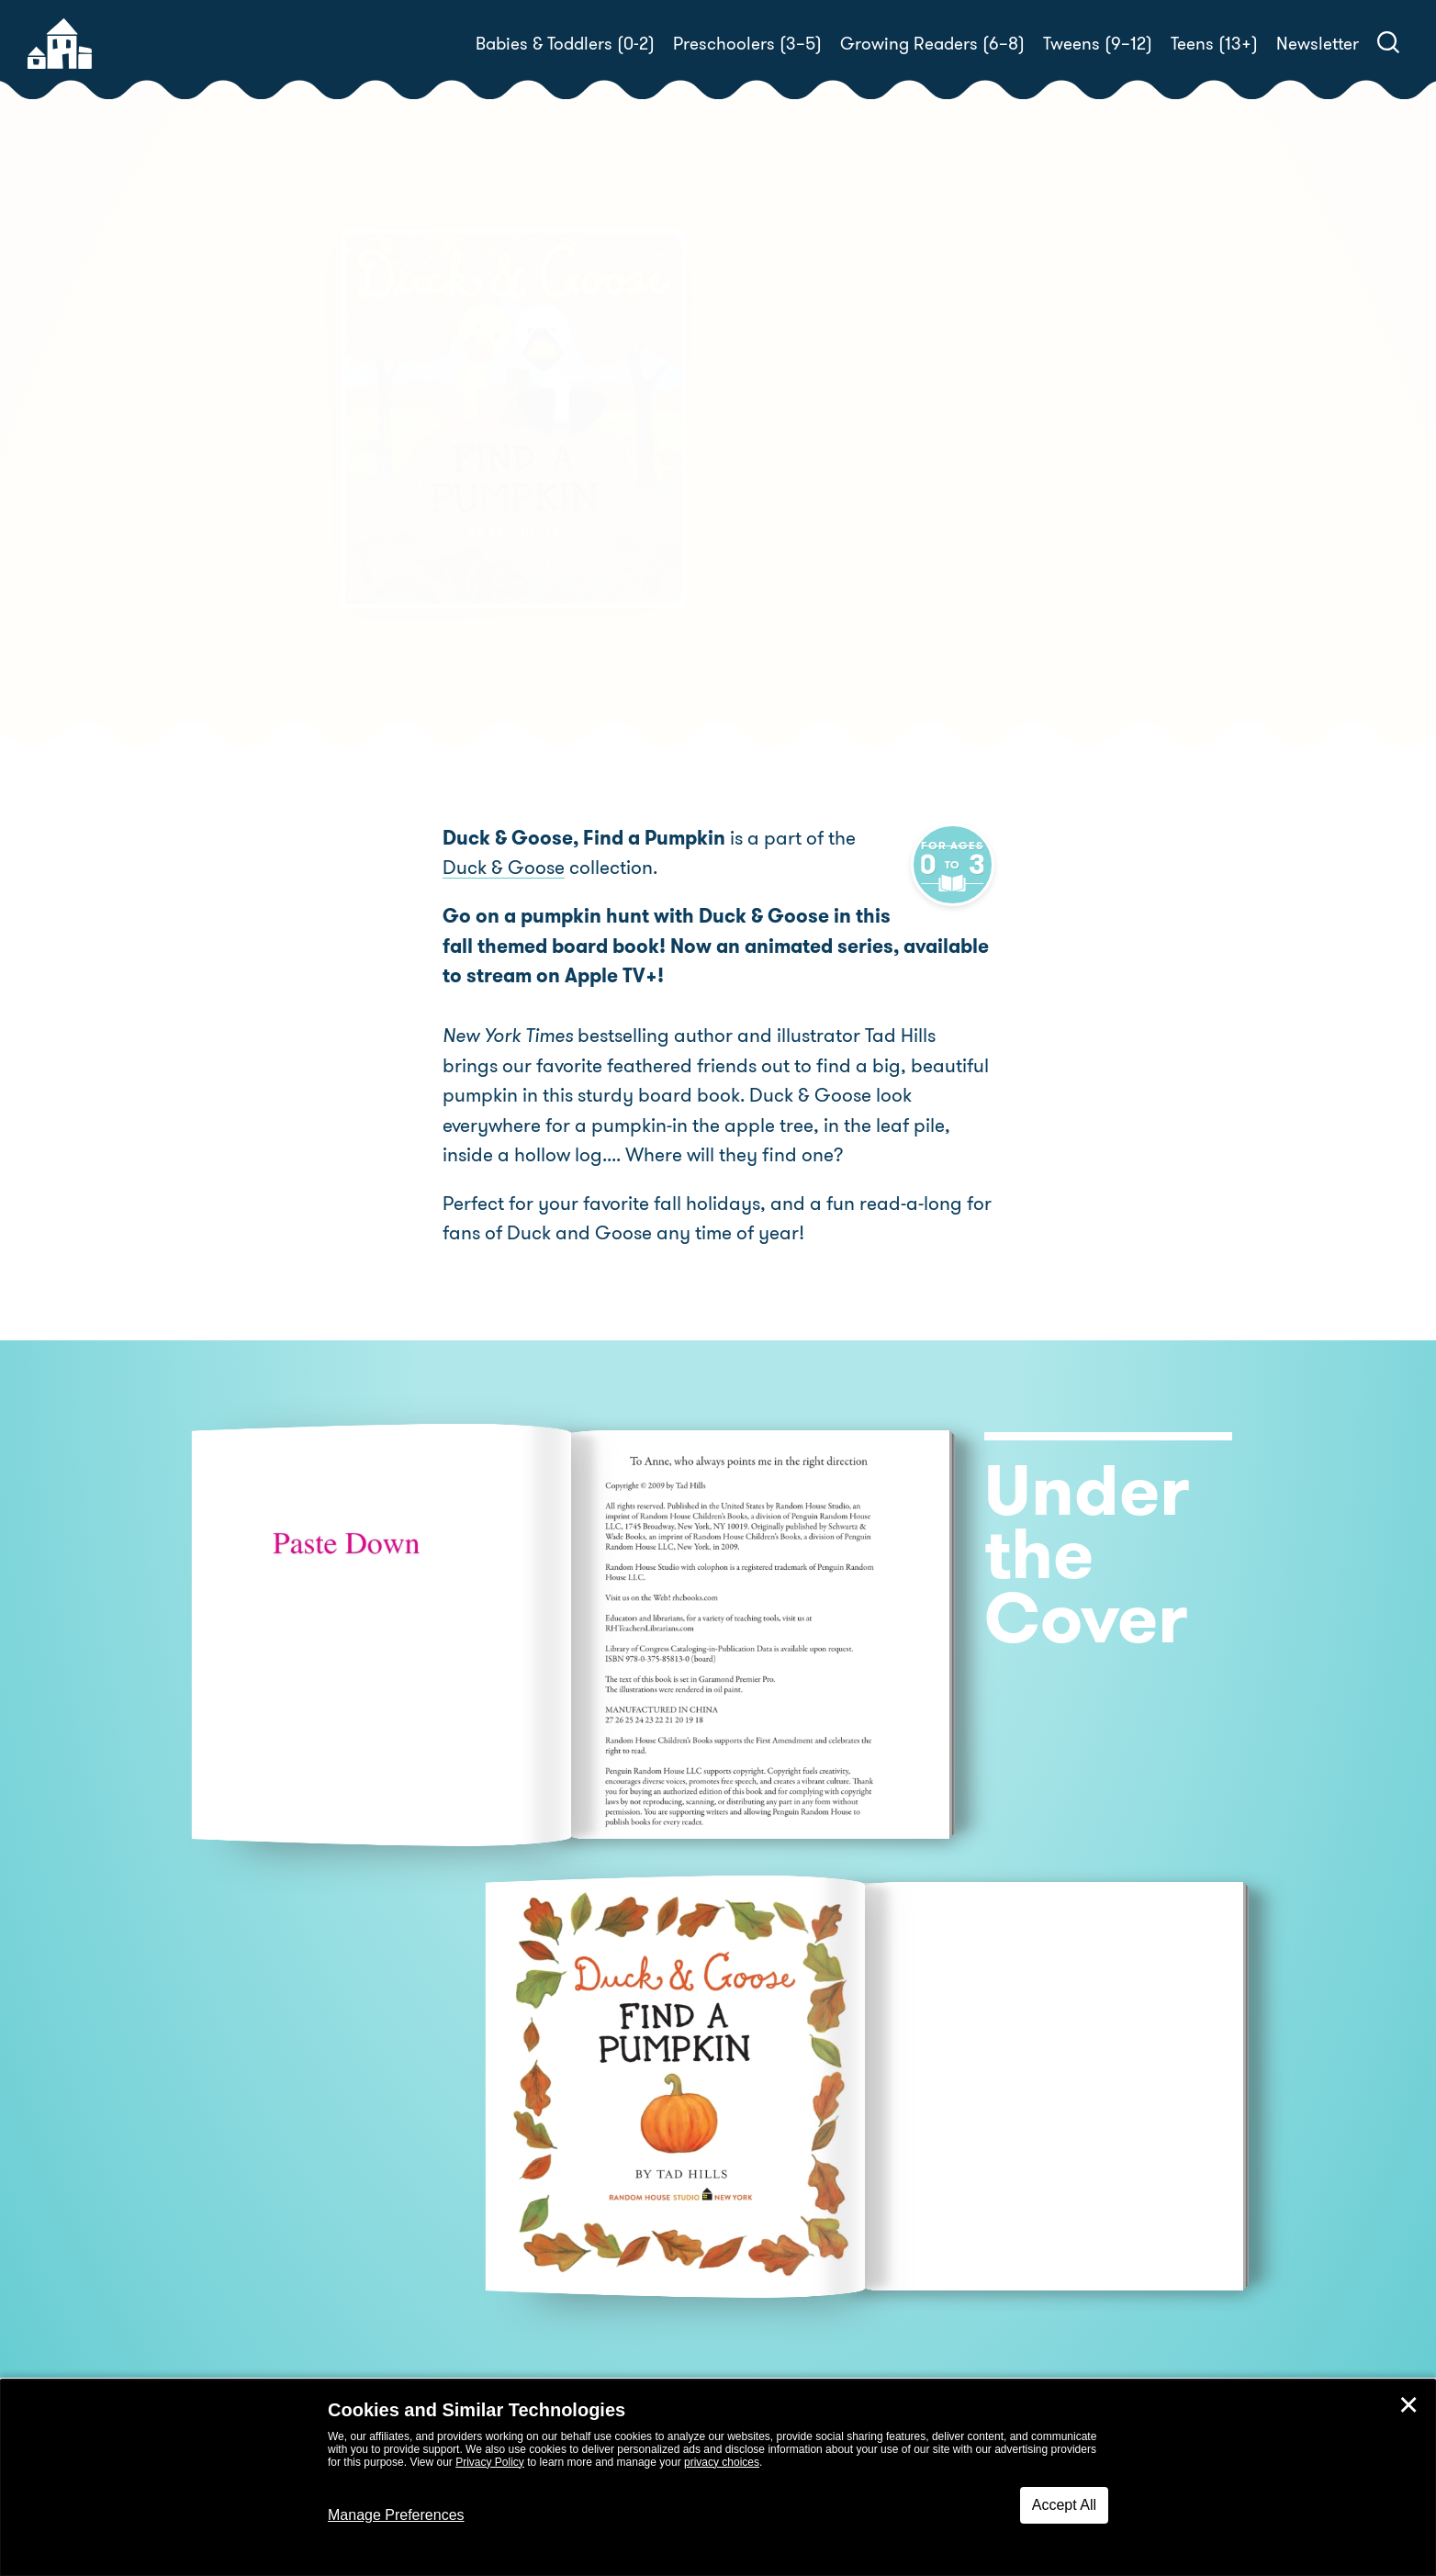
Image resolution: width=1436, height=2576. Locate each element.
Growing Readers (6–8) (932, 43)
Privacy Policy (489, 2462)
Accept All (1064, 2505)
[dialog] (718, 2478)
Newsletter (1317, 43)
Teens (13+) (1214, 43)
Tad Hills (829, 472)
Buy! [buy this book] (777, 536)
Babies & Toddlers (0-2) (565, 43)
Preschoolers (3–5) (747, 43)
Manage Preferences (396, 2515)
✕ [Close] (1408, 2405)
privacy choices (721, 2462)
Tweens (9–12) (1097, 43)
